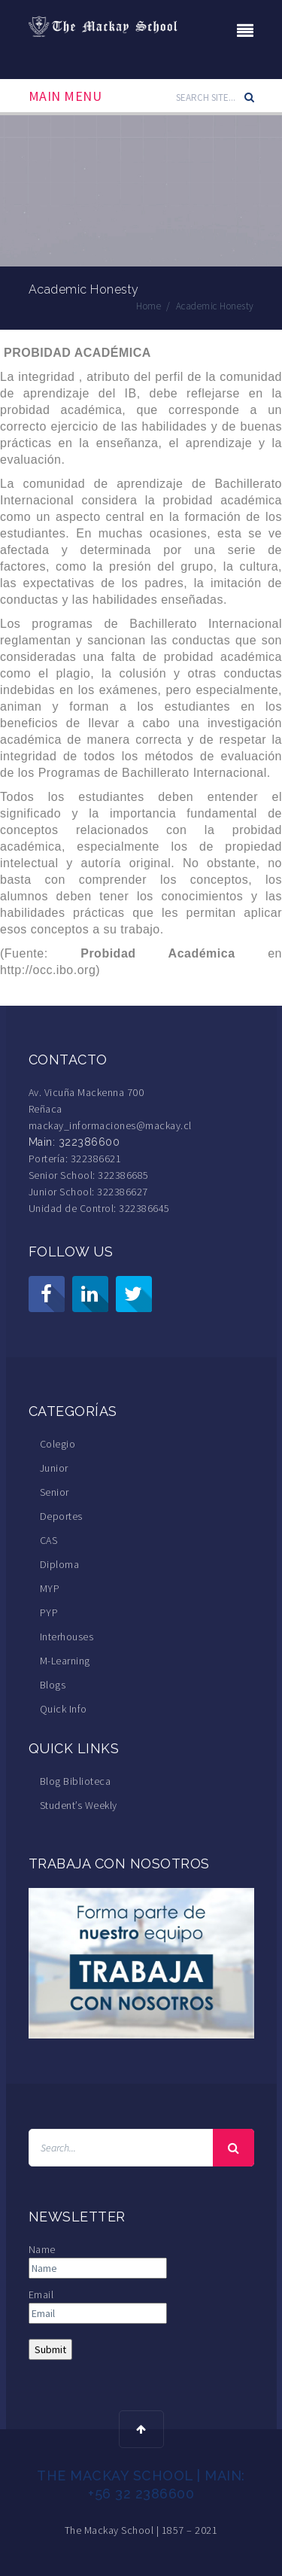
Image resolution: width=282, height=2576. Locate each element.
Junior (54, 1468)
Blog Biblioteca (75, 1781)
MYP (50, 1588)
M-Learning (65, 1660)
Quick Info (63, 1709)
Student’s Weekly (78, 1805)
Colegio (58, 1444)
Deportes (61, 1516)
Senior (54, 1492)
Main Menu (65, 96)
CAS (49, 1540)
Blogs (53, 1684)
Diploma (60, 1564)
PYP (49, 1612)
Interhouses (67, 1636)
